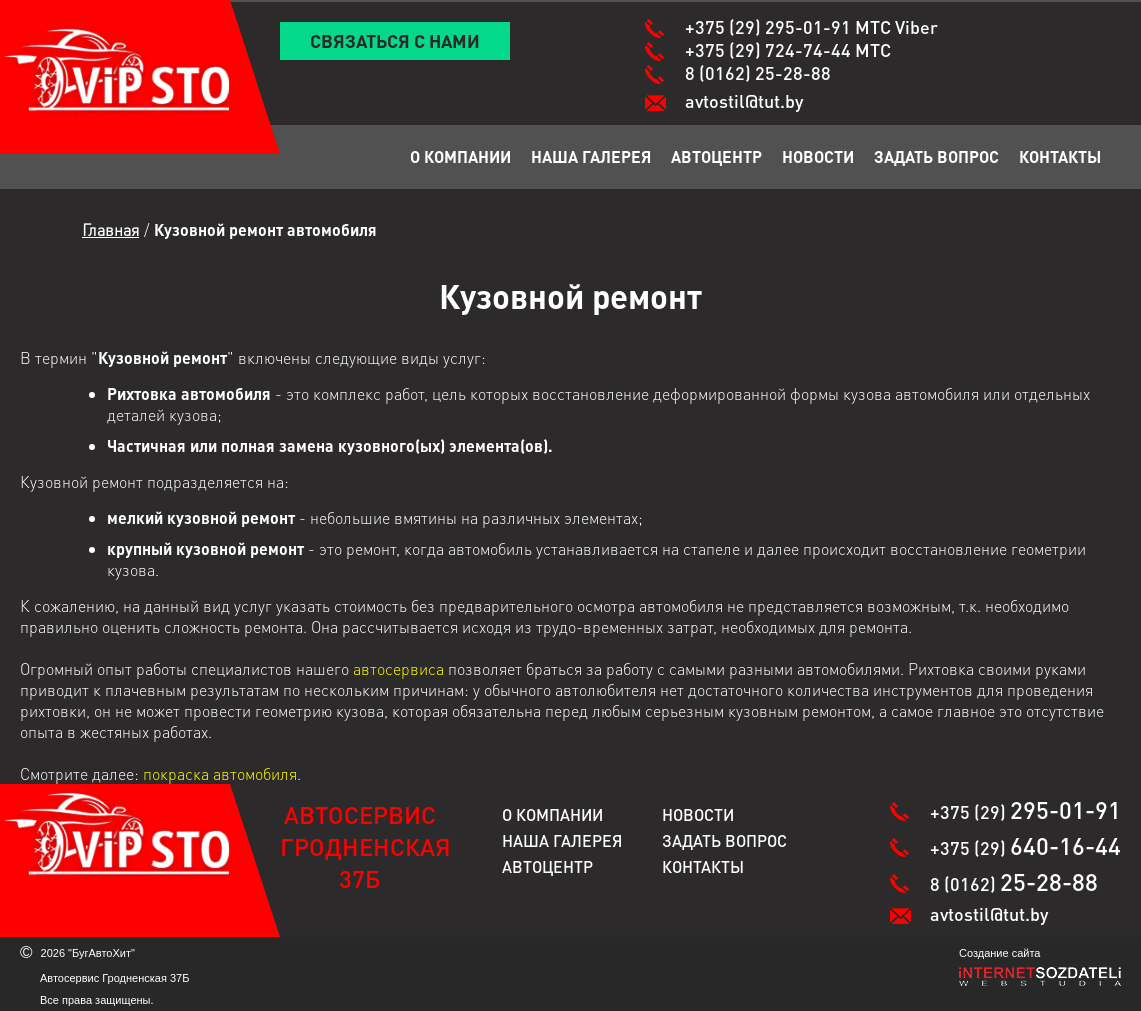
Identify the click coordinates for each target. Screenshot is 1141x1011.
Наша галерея (591, 156)
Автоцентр (716, 156)
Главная (110, 229)
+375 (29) (811, 26)
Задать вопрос (936, 156)
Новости (818, 156)
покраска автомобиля (220, 773)
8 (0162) (758, 72)
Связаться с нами (395, 40)
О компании (460, 156)
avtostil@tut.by (744, 100)
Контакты (1060, 156)
